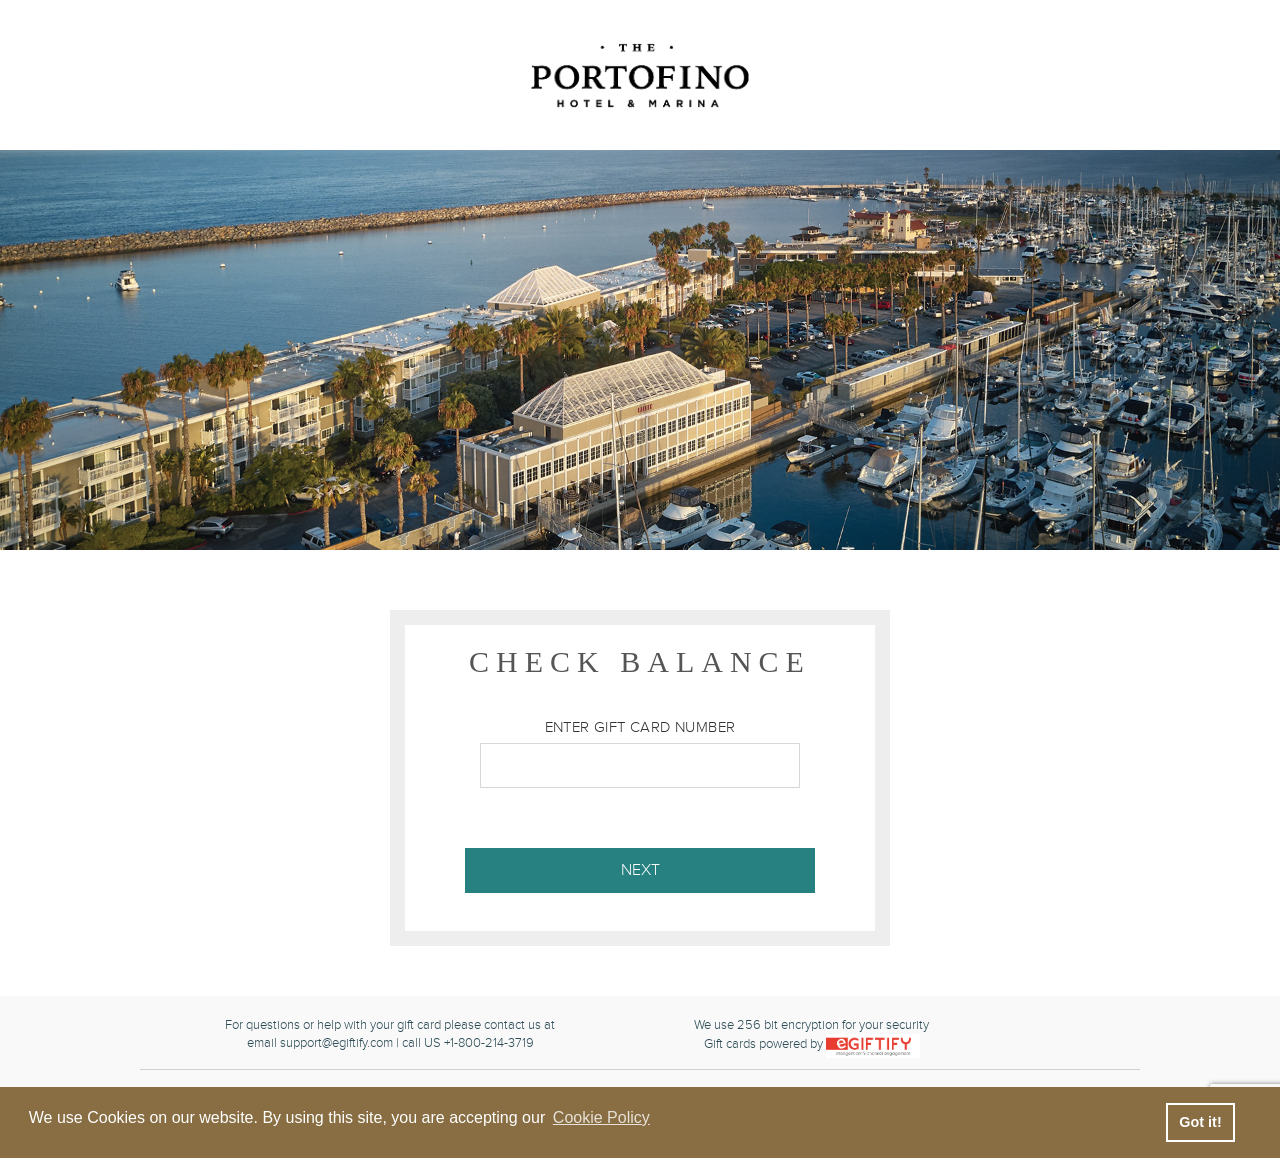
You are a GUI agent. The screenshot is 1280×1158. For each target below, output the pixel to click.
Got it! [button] (1200, 1122)
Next (640, 870)
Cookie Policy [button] (601, 1117)
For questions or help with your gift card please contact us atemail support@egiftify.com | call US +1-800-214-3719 (390, 1034)
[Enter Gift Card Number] (640, 765)
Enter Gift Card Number (640, 727)
